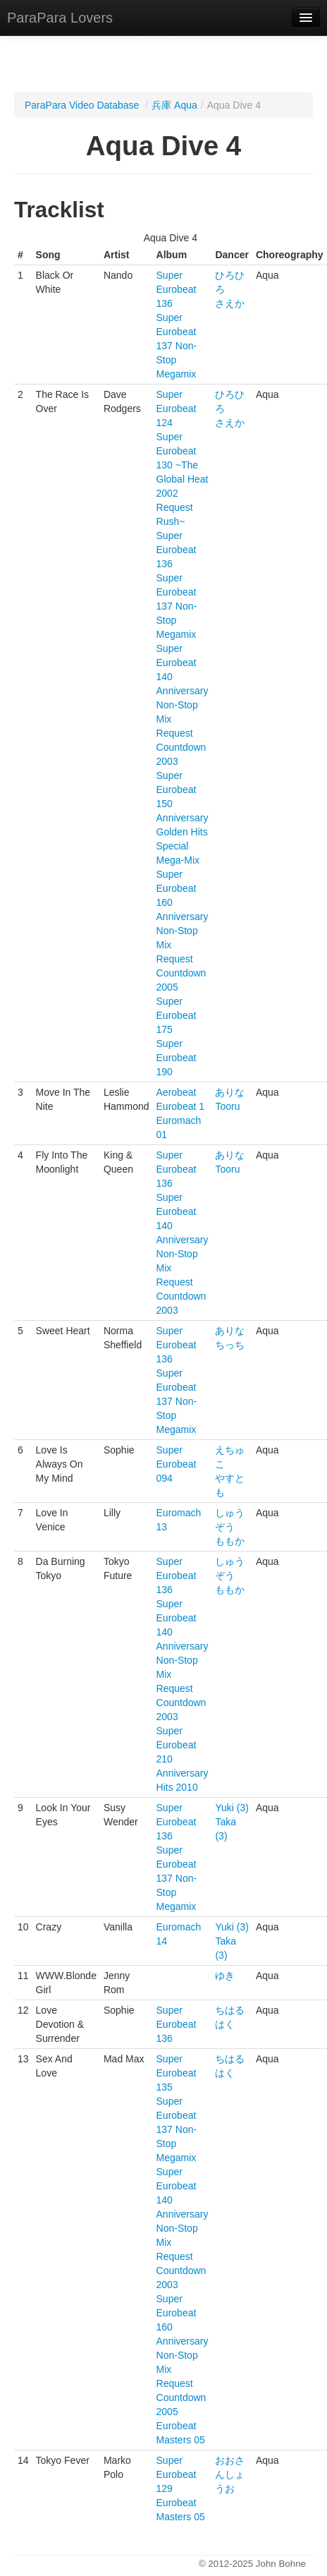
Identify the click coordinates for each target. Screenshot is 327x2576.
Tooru (227, 1106)
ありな (230, 1092)
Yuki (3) (231, 1807)
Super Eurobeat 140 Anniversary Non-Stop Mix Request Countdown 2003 (182, 705)
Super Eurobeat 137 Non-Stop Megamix (176, 346)
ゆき (225, 1975)
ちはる (230, 2010)
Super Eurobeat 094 (176, 1464)
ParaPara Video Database (82, 105)
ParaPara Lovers (60, 17)
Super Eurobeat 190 (176, 1057)
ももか (230, 1541)
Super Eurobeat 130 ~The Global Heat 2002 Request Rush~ (182, 479)
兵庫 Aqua (174, 105)
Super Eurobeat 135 (176, 2073)
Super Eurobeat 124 (176, 408)
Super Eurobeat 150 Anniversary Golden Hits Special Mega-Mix (182, 818)
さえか (230, 303)
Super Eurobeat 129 (176, 2474)
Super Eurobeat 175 (176, 1015)
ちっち (230, 1344)
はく (225, 2024)
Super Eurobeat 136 (176, 289)
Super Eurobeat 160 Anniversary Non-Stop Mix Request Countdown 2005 (182, 931)
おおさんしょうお (230, 2474)
